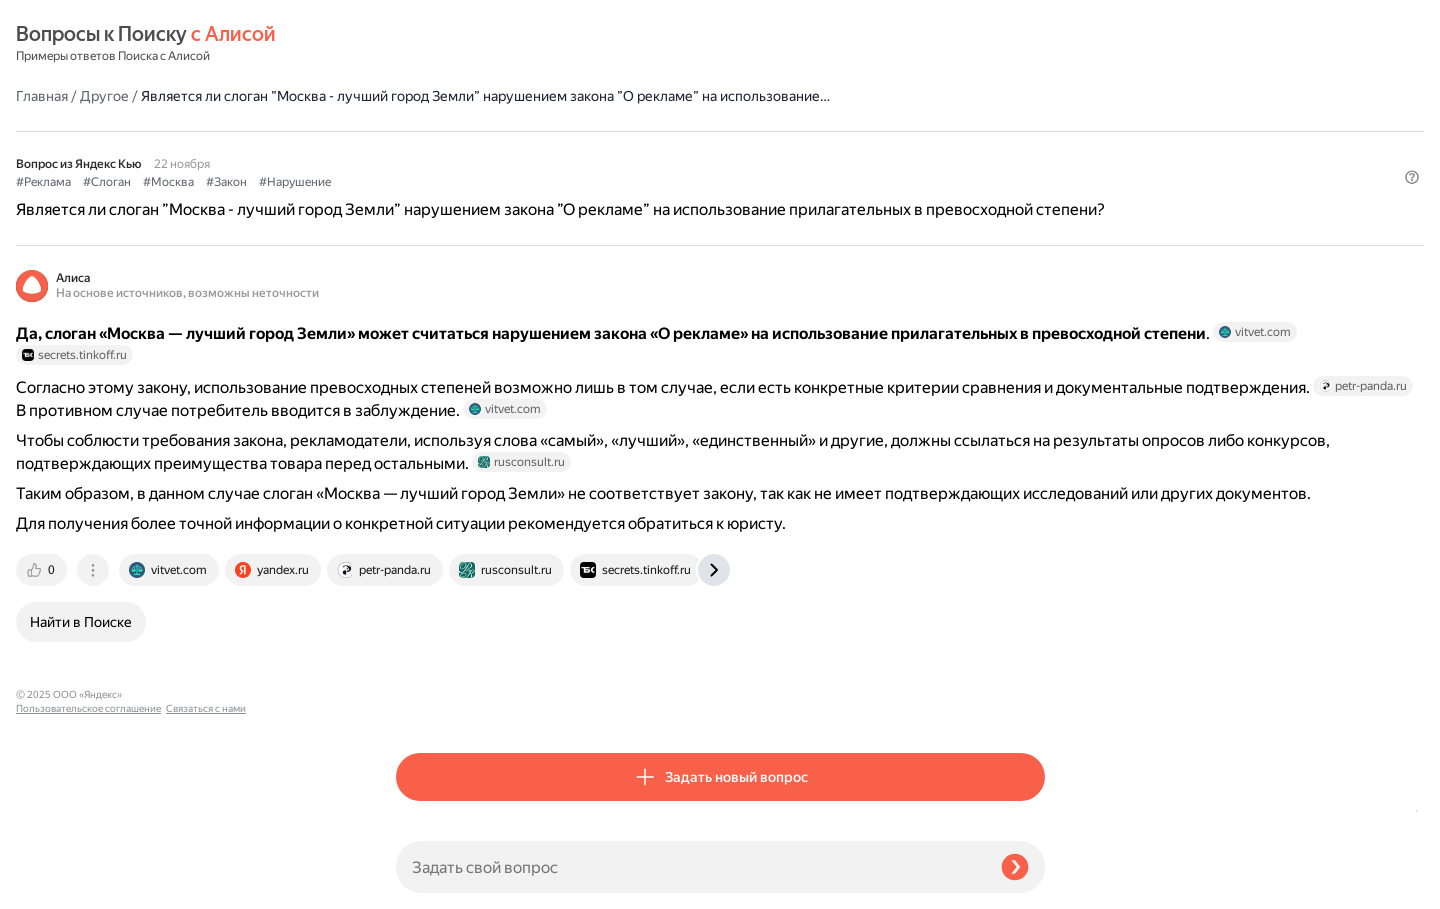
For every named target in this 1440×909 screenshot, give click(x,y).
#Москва (548, 151)
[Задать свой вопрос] (690, 867)
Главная (422, 44)
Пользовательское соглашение (88, 871)
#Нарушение (675, 151)
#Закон (606, 151)
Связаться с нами (56, 885)
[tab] (423, 703)
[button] (1033, 184)
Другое (484, 44)
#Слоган (487, 151)
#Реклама (423, 151)
